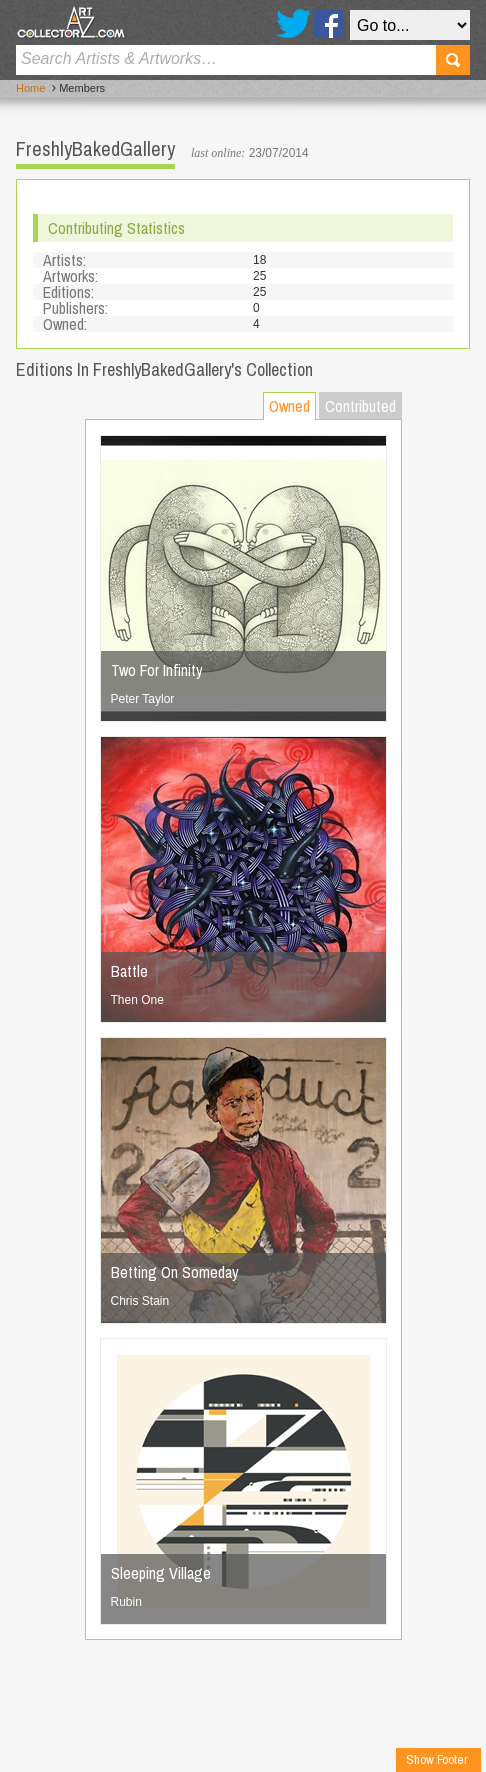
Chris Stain (140, 1301)
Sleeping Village (161, 1573)
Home (30, 88)
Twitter (293, 23)
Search (453, 60)
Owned (289, 406)
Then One (137, 1000)
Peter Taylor (143, 699)
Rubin (126, 1602)
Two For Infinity (157, 670)
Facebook (328, 23)
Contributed (360, 406)
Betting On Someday (175, 1272)
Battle (129, 971)
